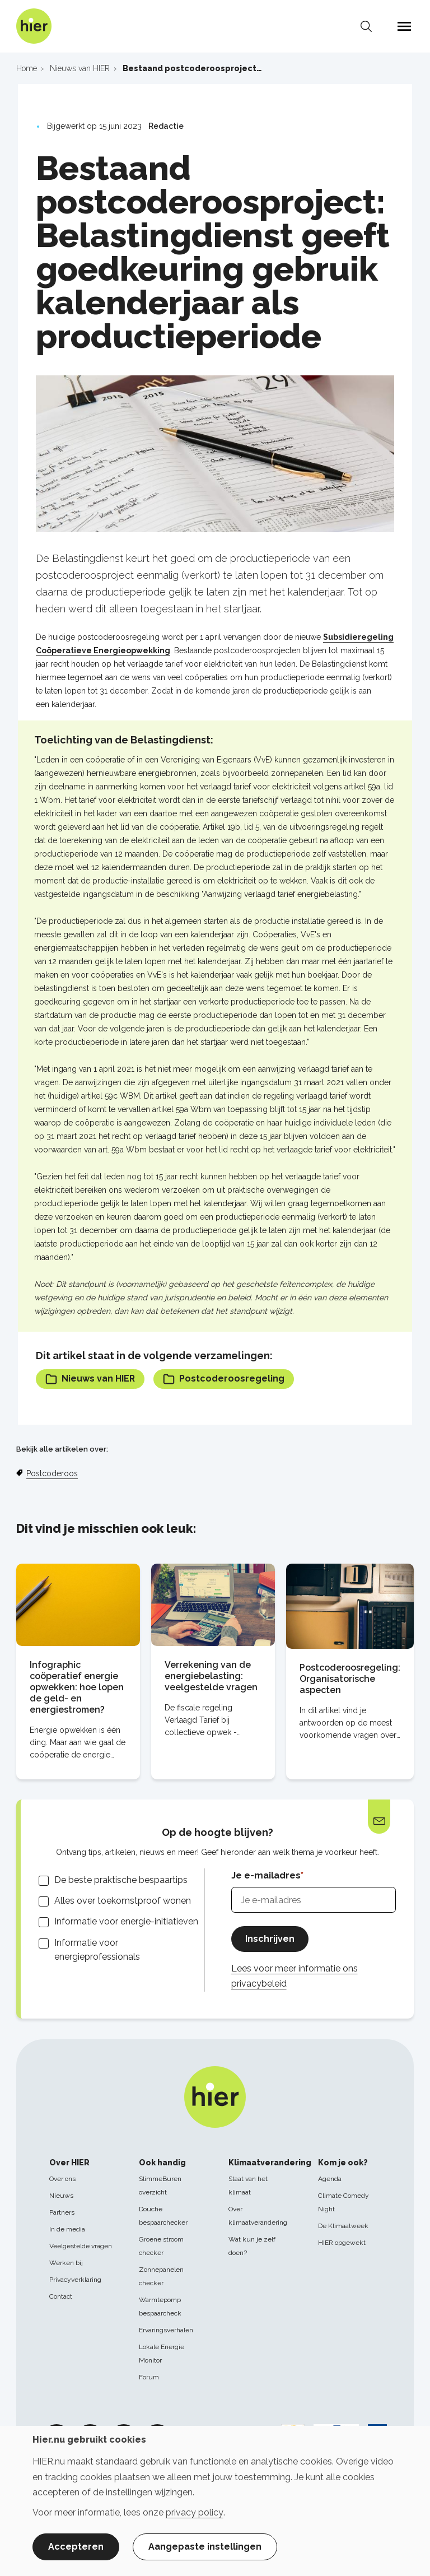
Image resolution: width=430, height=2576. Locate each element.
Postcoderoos (52, 1473)
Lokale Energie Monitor (161, 2353)
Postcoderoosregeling (224, 1379)
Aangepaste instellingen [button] (204, 2546)
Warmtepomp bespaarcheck (160, 2306)
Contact (60, 2296)
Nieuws (61, 2196)
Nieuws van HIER (90, 1379)
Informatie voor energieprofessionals (97, 1949)
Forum (149, 2377)
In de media (67, 2229)
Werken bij (66, 2263)
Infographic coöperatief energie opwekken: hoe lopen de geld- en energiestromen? (77, 1687)
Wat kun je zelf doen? (251, 2246)
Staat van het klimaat (248, 2185)
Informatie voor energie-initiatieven (126, 1922)
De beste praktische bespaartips (121, 1880)
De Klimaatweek (343, 2226)
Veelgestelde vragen (80, 2246)
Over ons (62, 2179)
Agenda (330, 2179)
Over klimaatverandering (257, 2215)
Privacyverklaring (75, 2280)
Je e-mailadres (266, 1875)
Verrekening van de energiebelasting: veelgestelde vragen (211, 1675)
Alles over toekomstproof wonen (122, 1900)
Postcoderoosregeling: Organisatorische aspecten (350, 1678)
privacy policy (194, 2512)
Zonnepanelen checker (161, 2276)
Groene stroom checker (161, 2246)
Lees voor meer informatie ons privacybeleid (294, 1976)
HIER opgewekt (342, 2243)
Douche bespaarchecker (163, 2215)
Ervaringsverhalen (166, 2330)
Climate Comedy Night (343, 2202)
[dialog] (215, 2501)
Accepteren (76, 2546)
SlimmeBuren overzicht (160, 2185)
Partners (61, 2212)
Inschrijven (270, 1938)
